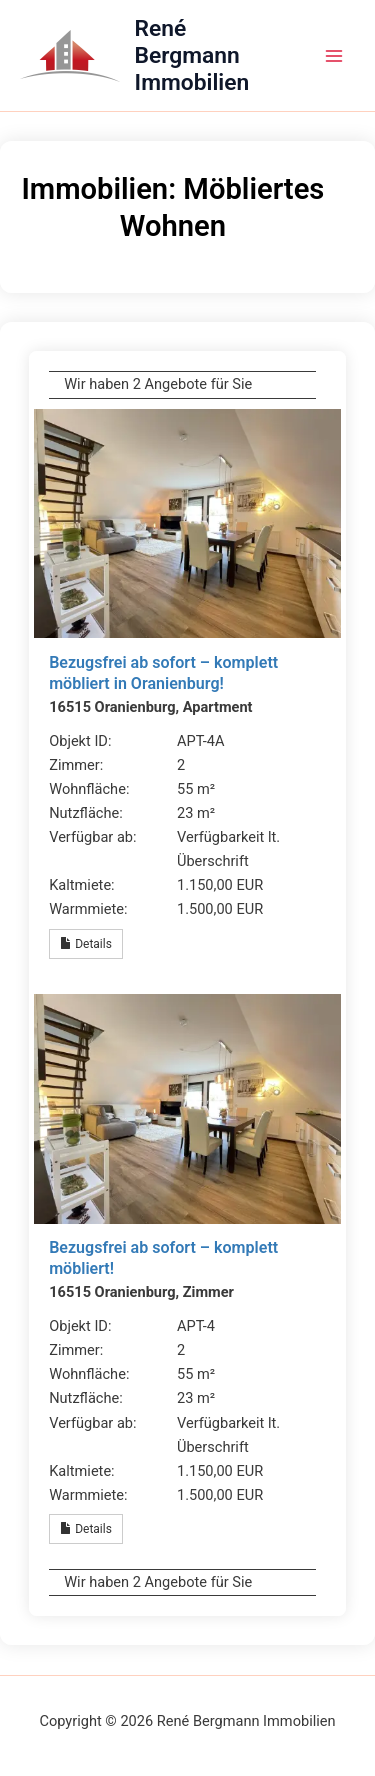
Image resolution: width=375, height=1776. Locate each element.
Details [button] (86, 944)
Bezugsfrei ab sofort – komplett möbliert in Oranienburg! (163, 673)
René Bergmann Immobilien (192, 56)
